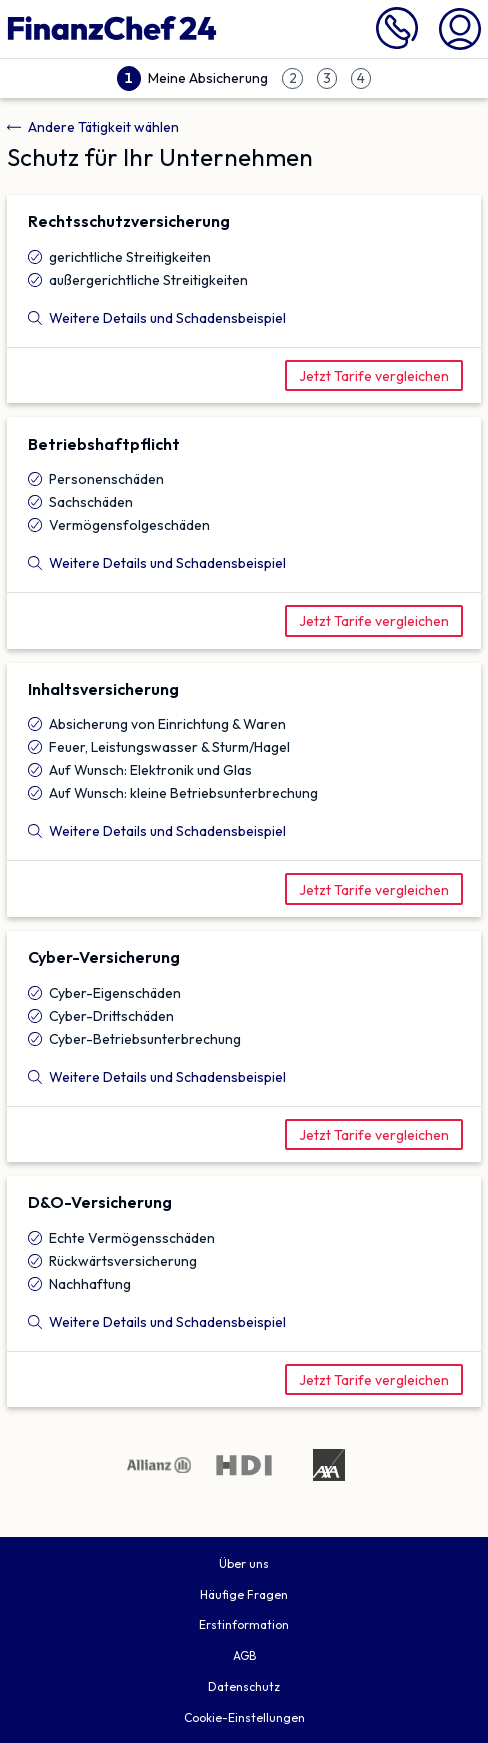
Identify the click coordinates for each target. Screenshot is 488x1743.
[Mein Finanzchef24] (460, 27)
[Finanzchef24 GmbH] (112, 29)
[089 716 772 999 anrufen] (397, 44)
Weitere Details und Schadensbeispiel (157, 318)
